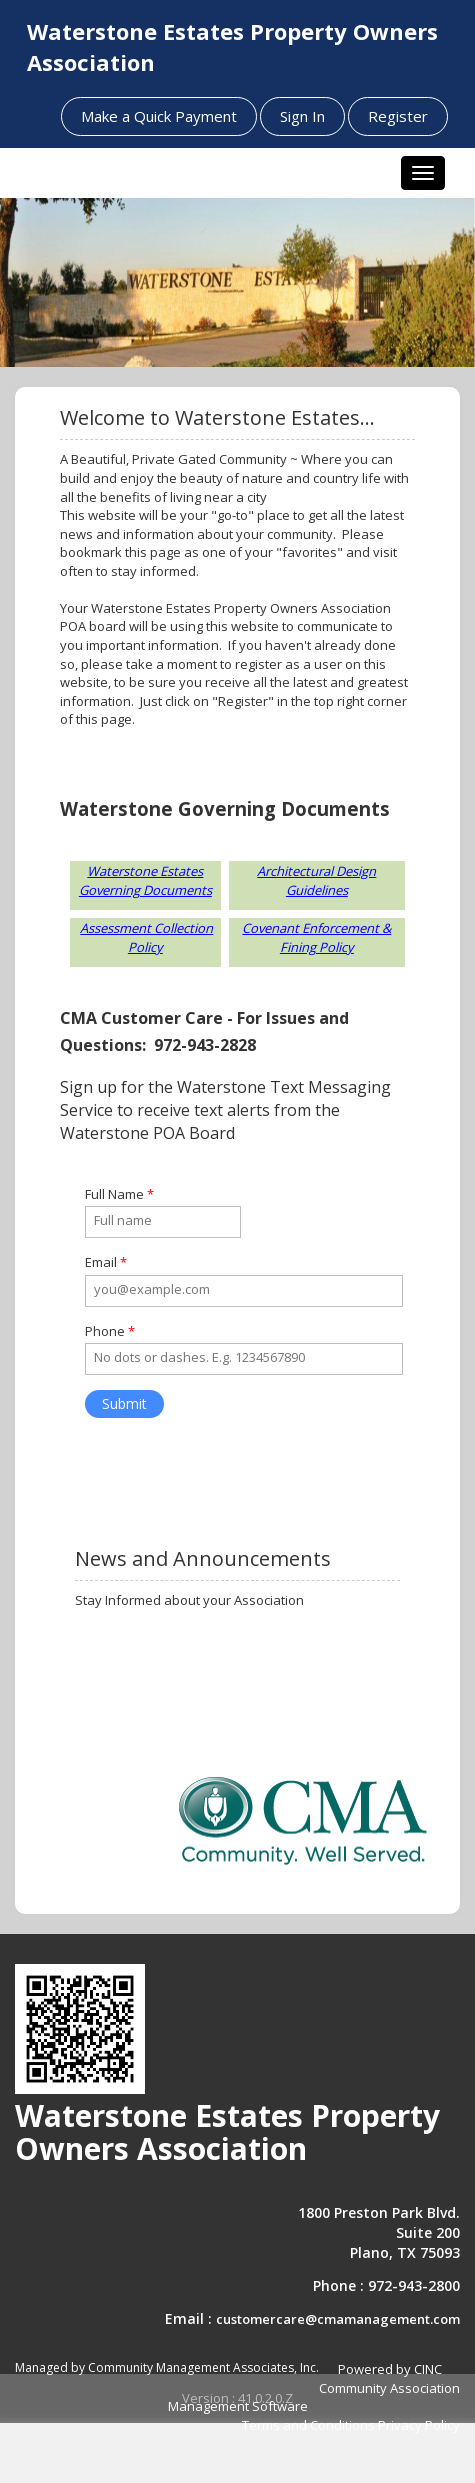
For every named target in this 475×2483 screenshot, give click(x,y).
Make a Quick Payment (159, 116)
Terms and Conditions (308, 2425)
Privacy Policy (419, 2425)
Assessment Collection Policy (146, 937)
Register (398, 116)
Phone (110, 1331)
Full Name (119, 1194)
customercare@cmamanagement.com (338, 2319)
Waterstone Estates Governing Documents (145, 880)
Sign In (302, 116)
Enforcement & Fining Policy (336, 937)
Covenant (270, 928)
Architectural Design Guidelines (316, 880)
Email (106, 1262)
